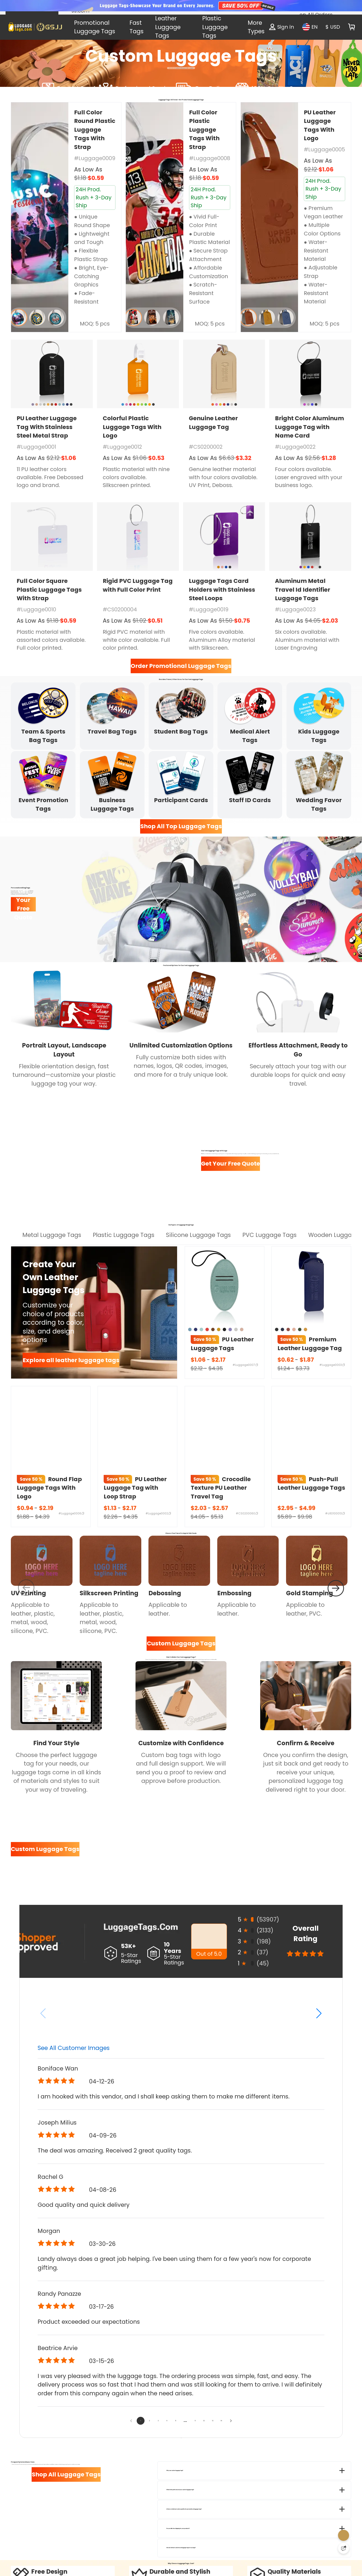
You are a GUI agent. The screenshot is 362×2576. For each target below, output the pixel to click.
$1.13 (111, 1858)
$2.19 (46, 1858)
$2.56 (313, 483)
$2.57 (220, 1858)
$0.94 (25, 1858)
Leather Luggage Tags (168, 27)
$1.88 (24, 1867)
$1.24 (284, 1719)
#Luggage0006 (69, 1864)
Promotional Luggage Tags (94, 27)
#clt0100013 (333, 1864)
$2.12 (340, 205)
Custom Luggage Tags (181, 2053)
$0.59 (82, 214)
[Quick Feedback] (343, 2548)
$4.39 (42, 1867)
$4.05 (313, 646)
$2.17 (218, 1710)
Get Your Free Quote (65, 1079)
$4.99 (307, 1858)
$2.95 (286, 1858)
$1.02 (140, 646)
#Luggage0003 (330, 1715)
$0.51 (155, 646)
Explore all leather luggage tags (81, 1710)
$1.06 (311, 214)
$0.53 (156, 483)
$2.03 (330, 646)
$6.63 (227, 483)
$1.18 (110, 205)
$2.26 (111, 1867)
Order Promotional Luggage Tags (181, 697)
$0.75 (242, 646)
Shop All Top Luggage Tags (181, 921)
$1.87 (307, 1710)
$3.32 (243, 483)
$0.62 (286, 1710)
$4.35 (215, 1719)
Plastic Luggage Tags (215, 27)
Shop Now (99, 335)
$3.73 (303, 1719)
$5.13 (217, 1867)
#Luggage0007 (243, 1715)
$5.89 (285, 1867)
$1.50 (226, 646)
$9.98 (305, 1867)
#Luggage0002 (156, 1864)
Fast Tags (137, 27)
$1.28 (329, 483)
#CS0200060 (245, 1864)
